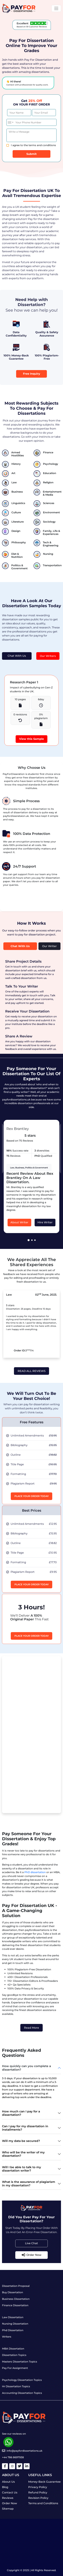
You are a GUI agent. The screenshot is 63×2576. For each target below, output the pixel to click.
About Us (8, 2481)
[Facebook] (5, 2466)
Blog (5, 2487)
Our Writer (49, 946)
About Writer (19, 1222)
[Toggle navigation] (56, 8)
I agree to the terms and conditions (33, 145)
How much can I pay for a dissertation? (21, 2113)
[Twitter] (19, 2466)
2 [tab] (32, 1240)
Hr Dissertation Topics (16, 2386)
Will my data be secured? (21, 2141)
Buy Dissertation (12, 2292)
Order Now (31, 2254)
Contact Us (9, 2492)
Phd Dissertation (12, 2330)
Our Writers (48, 656)
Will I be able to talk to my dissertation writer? (21, 2168)
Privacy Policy (37, 2487)
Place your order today (31, 1496)
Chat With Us (17, 655)
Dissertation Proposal (16, 2285)
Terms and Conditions (43, 2503)
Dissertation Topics (14, 2355)
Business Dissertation (16, 2298)
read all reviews (32, 1371)
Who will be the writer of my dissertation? (23, 2154)
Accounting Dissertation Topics (22, 2393)
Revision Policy (38, 2497)
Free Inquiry (31, 373)
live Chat (31, 2243)
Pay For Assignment (15, 2368)
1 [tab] (29, 1240)
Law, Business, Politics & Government (29, 1167)
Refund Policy (37, 2492)
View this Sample (31, 738)
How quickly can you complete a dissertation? (26, 2067)
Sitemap (8, 2508)
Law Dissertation (12, 2317)
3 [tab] (35, 1240)
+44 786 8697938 (13, 2457)
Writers (6, 2336)
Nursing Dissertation (15, 2323)
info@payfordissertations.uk (22, 2450)
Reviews (7, 2497)
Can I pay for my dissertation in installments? (25, 2128)
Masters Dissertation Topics (19, 2361)
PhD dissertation (35, 1872)
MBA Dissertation (13, 2348)
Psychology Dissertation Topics (22, 2380)
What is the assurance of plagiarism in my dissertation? (28, 2183)
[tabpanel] (31, 1176)
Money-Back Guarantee (44, 2481)
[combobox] (10, 122)
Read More (31, 2027)
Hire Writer (45, 1222)
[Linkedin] (26, 2466)
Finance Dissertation (15, 2305)
